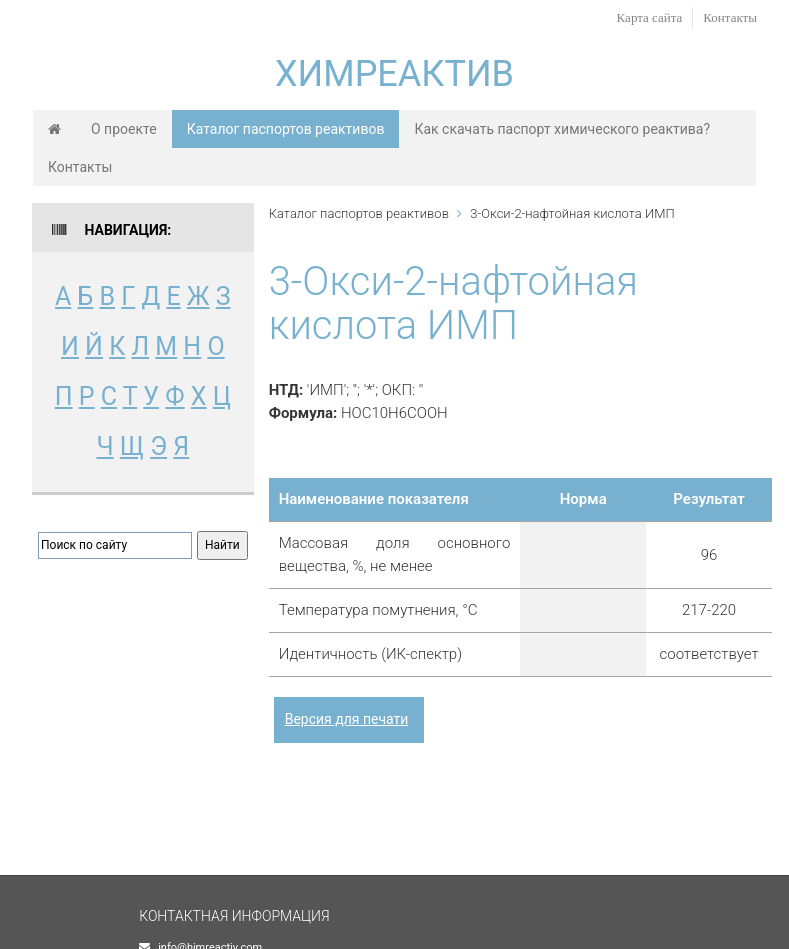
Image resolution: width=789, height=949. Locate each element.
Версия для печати (347, 719)
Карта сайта (650, 17)
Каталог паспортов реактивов (286, 129)
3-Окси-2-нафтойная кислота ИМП (572, 213)
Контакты (730, 17)
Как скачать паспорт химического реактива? (562, 129)
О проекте (124, 129)
